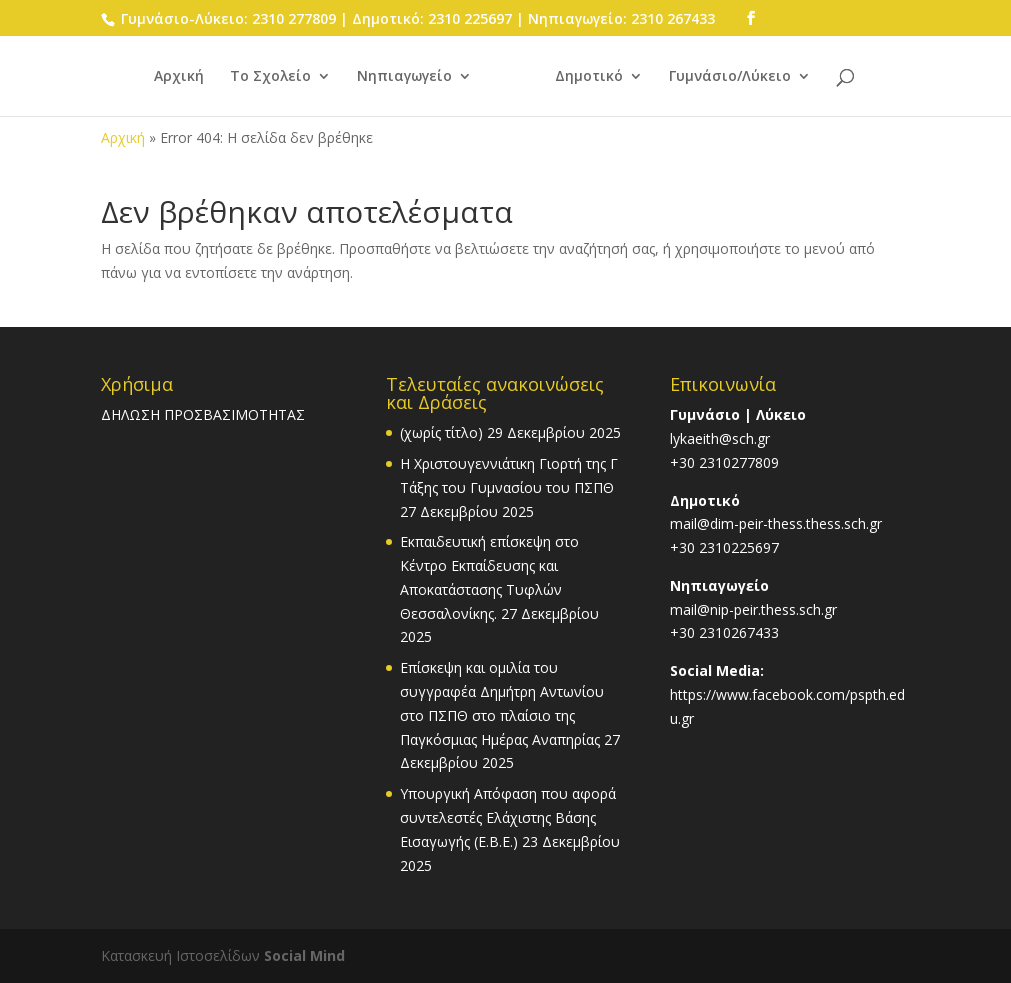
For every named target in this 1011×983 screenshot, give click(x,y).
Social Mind (304, 955)
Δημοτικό (589, 77)
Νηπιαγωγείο (404, 77)
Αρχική (179, 77)
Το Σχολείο (270, 77)
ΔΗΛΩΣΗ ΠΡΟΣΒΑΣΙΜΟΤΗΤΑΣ (203, 414)
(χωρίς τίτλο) (441, 432)
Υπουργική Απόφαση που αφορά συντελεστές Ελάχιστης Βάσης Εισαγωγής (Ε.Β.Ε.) (508, 817)
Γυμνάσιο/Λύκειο (730, 77)
